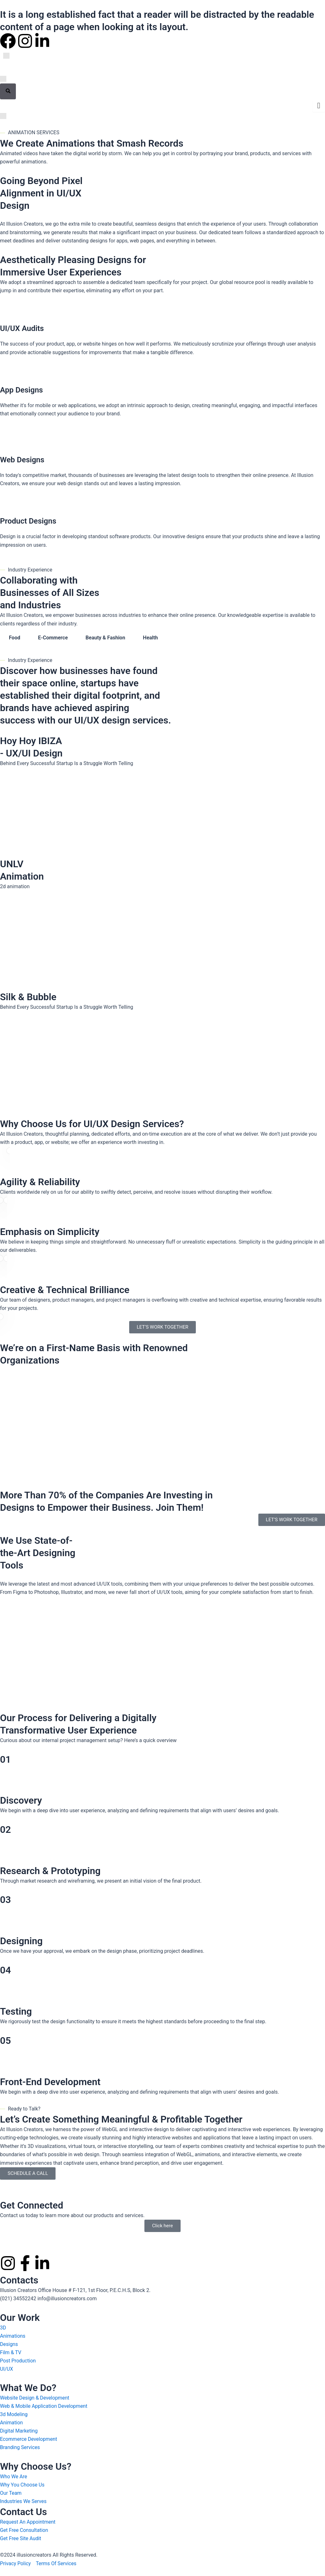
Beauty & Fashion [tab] (105, 638)
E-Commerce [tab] (53, 638)
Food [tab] (14, 638)
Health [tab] (150, 638)
